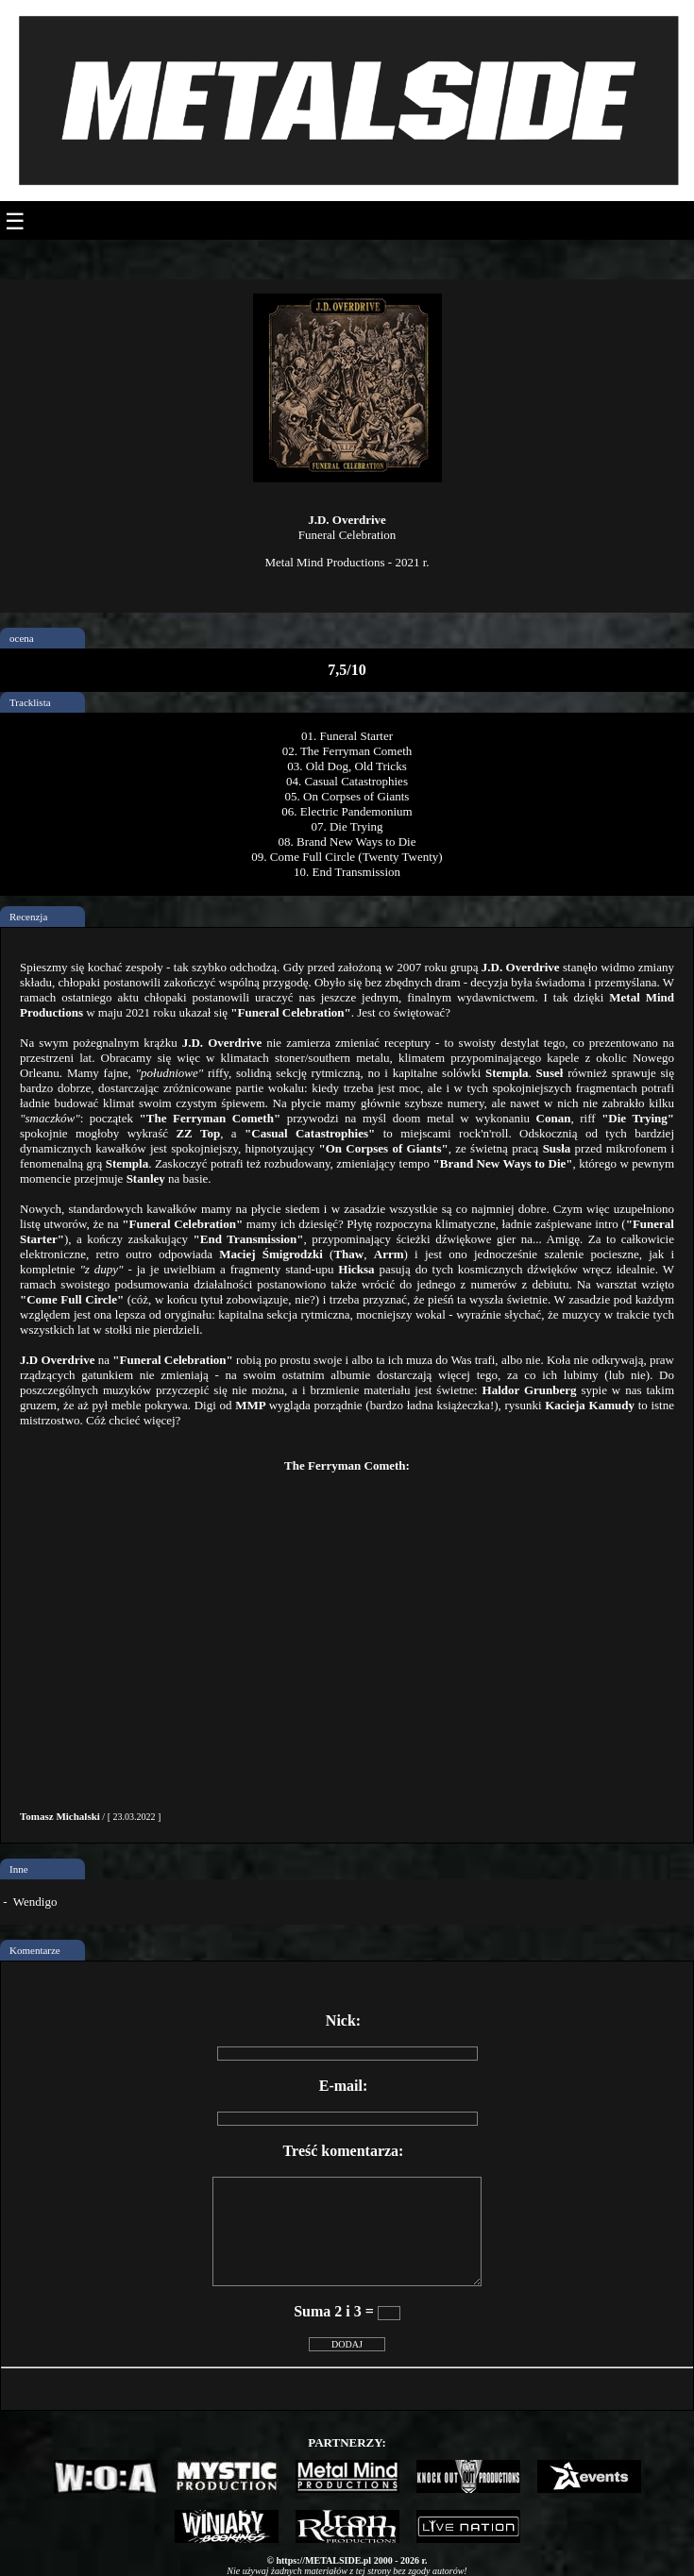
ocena (21, 638)
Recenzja (28, 916)
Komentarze (34, 1950)
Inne (18, 1869)
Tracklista (30, 702)
